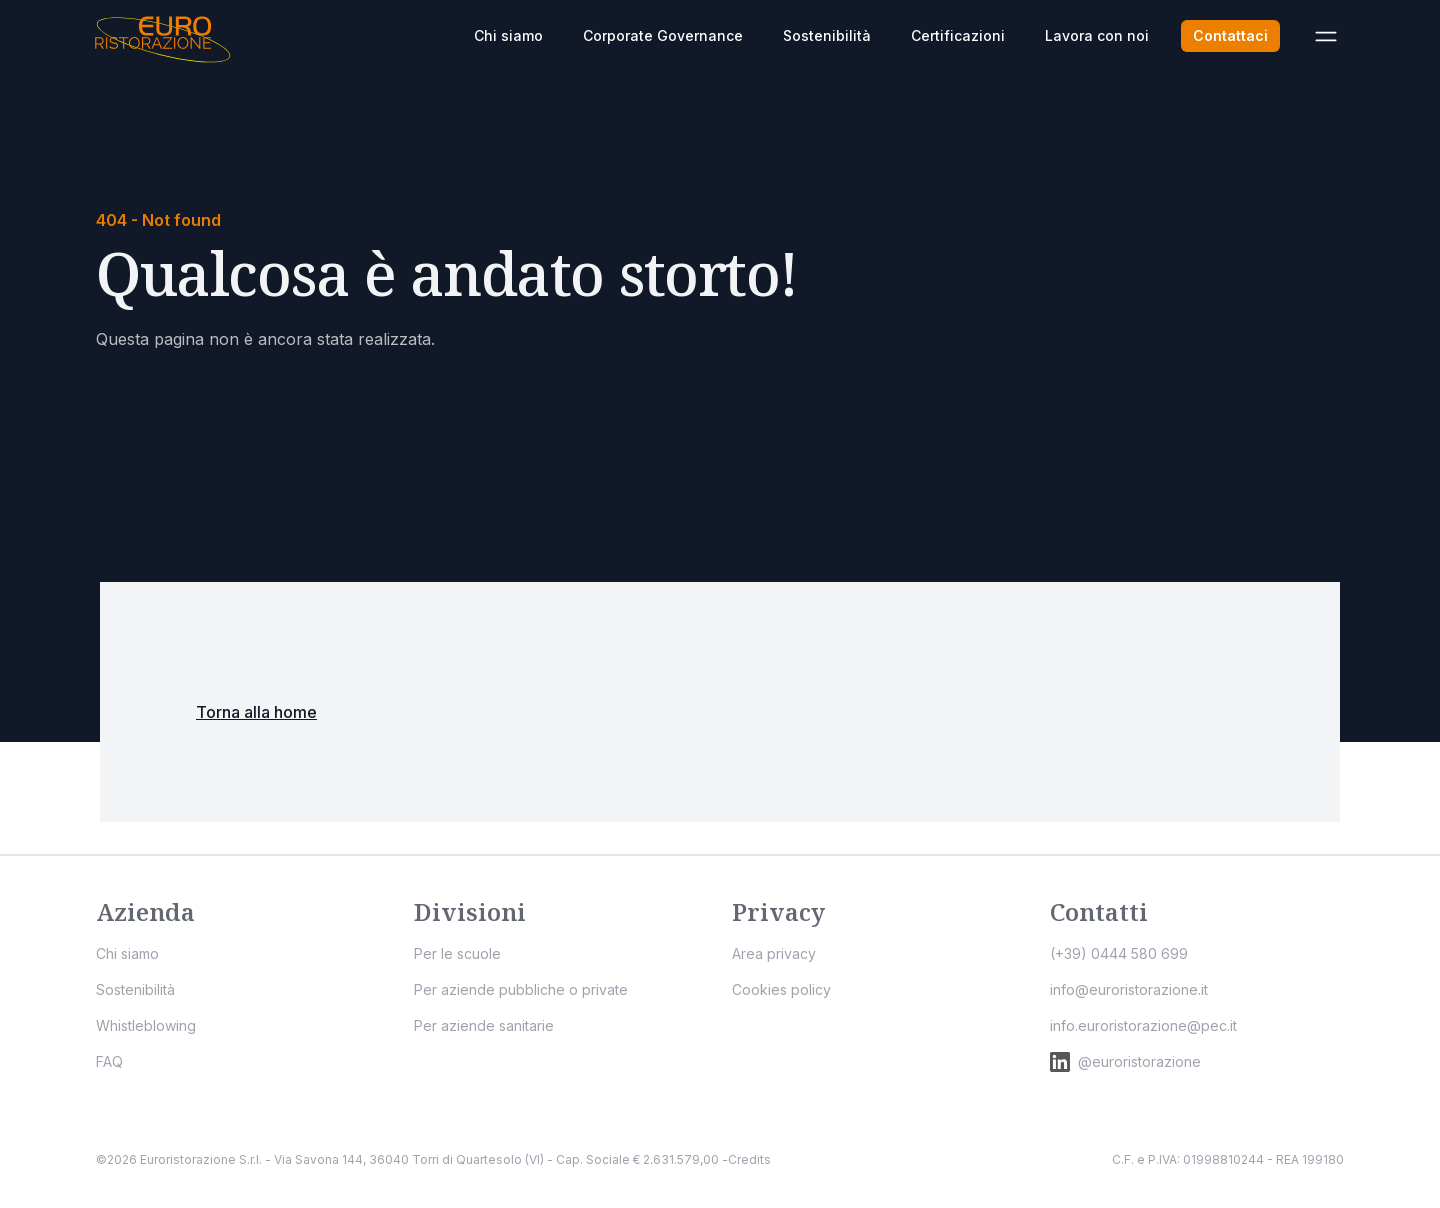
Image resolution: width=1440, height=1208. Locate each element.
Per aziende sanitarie (484, 1025)
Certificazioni (958, 35)
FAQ (109, 1061)
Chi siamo (508, 35)
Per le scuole (457, 953)
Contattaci (1230, 35)
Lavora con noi (1097, 35)
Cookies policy (781, 989)
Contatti (1099, 911)
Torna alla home (256, 712)
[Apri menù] (1326, 36)
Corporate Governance (663, 35)
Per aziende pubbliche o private (521, 989)
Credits (749, 1159)
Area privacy (774, 953)
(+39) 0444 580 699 (1119, 953)
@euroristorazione (1125, 1062)
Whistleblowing (146, 1025)
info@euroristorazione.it (1129, 989)
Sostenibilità (827, 35)
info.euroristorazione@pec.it (1143, 1025)
